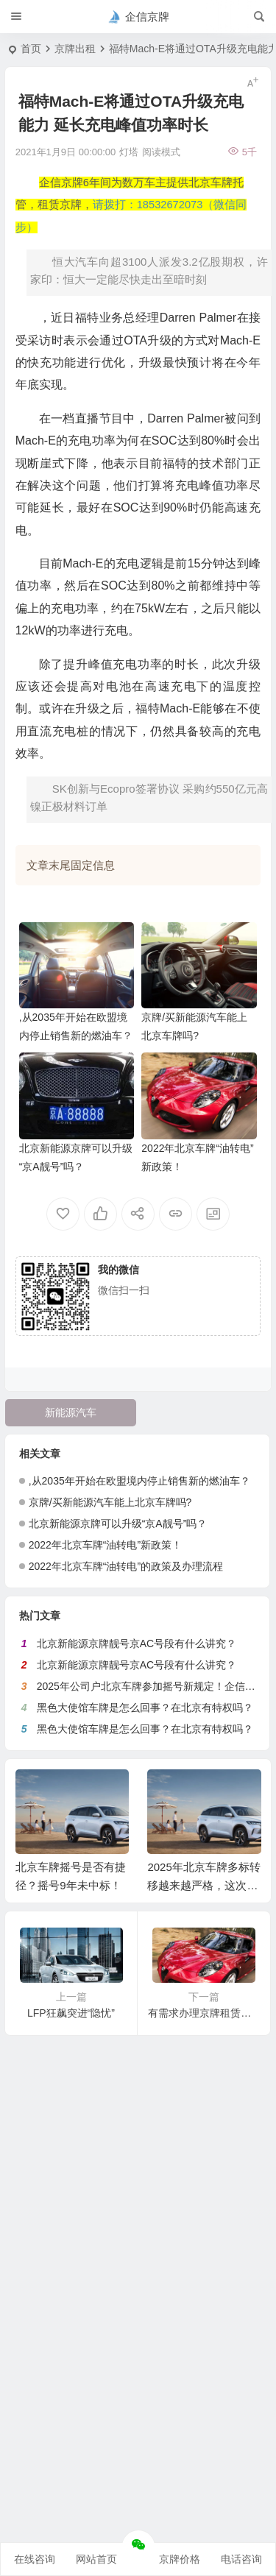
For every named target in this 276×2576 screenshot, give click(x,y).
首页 (31, 48)
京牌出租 (75, 48)
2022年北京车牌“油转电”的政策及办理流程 (126, 1566)
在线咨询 (34, 2559)
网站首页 (96, 2559)
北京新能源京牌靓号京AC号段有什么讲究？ (136, 1643)
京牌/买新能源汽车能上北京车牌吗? (110, 1502)
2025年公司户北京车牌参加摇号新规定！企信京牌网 (156, 1686)
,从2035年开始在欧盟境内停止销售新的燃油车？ (139, 1481)
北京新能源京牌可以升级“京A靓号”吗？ (118, 1523)
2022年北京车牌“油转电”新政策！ (105, 1545)
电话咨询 (241, 2559)
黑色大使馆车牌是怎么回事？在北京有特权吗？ (145, 1707)
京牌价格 (179, 2559)
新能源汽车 (70, 1412)
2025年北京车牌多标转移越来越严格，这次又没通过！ (203, 1885)
